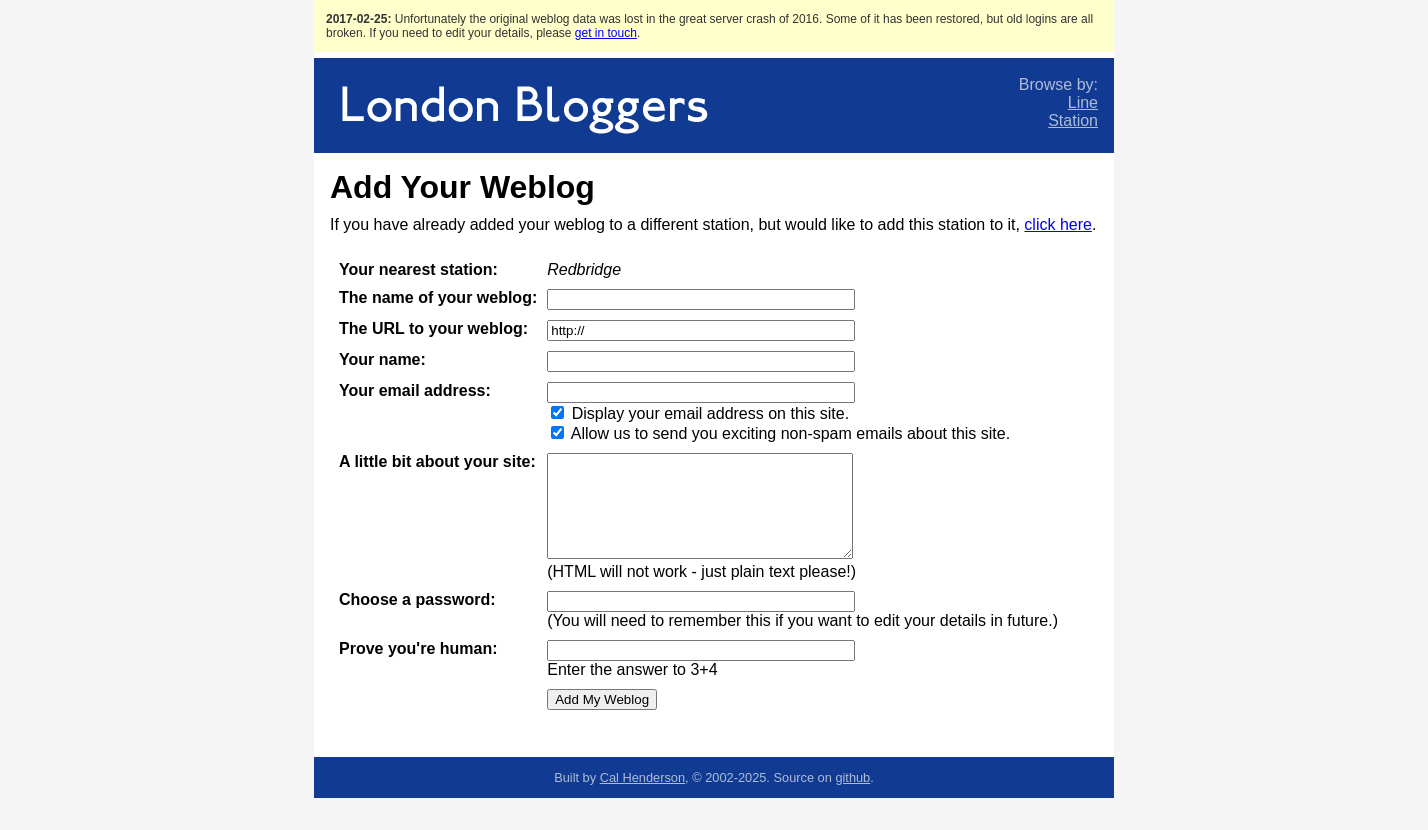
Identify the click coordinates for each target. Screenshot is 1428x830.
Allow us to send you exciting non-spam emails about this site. (790, 433)
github (852, 777)
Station (1073, 120)
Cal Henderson (642, 777)
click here (1058, 224)
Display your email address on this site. (710, 413)
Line (1083, 102)
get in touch (606, 33)
